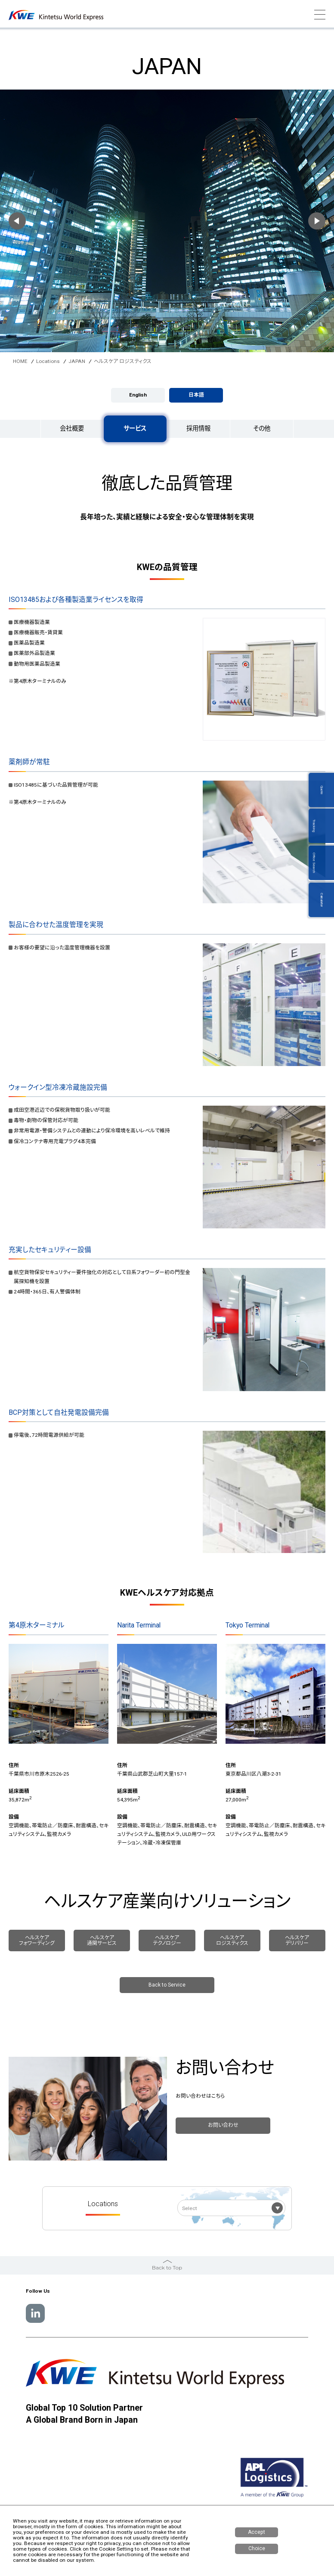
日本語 (196, 395)
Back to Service (167, 1985)
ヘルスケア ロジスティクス (232, 1940)
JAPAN (76, 361)
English (138, 395)
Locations (48, 361)
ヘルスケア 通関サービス (102, 1940)
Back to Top (167, 2264)
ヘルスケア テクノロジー (167, 1940)
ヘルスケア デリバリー (297, 1940)
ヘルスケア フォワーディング (37, 1940)
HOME (20, 361)
